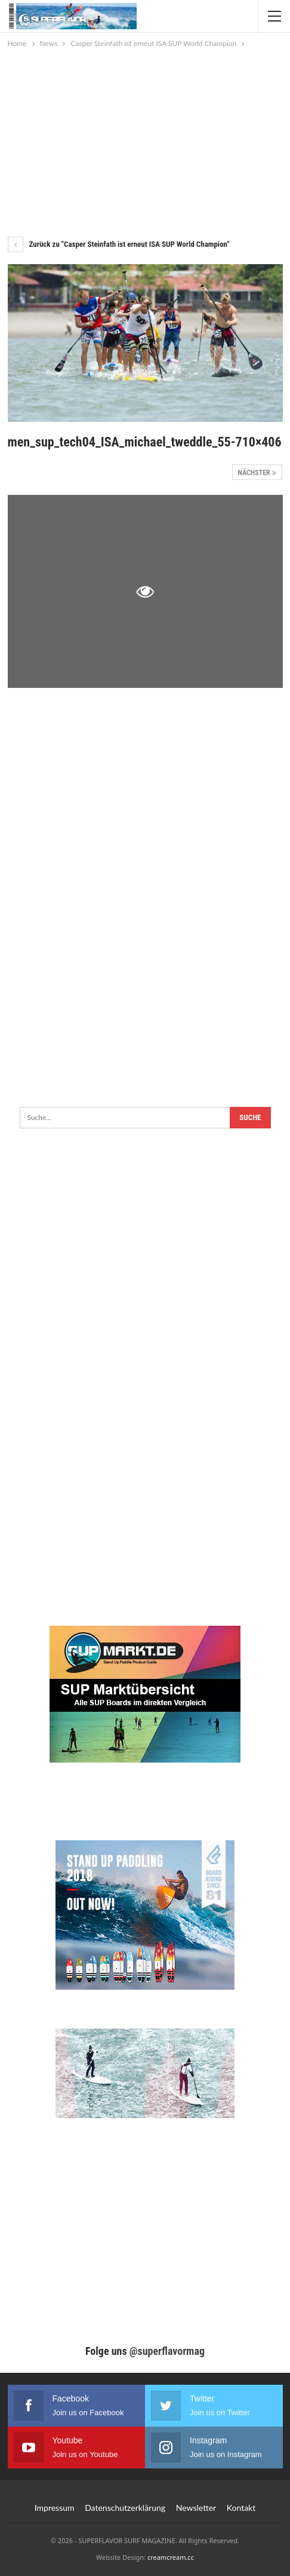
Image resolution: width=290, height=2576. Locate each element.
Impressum (55, 2507)
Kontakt (241, 2507)
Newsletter (196, 2507)
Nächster (257, 473)
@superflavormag (167, 2351)
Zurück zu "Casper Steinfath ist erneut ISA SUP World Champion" (119, 244)
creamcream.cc (170, 2557)
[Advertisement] (145, 140)
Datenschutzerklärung (125, 2507)
